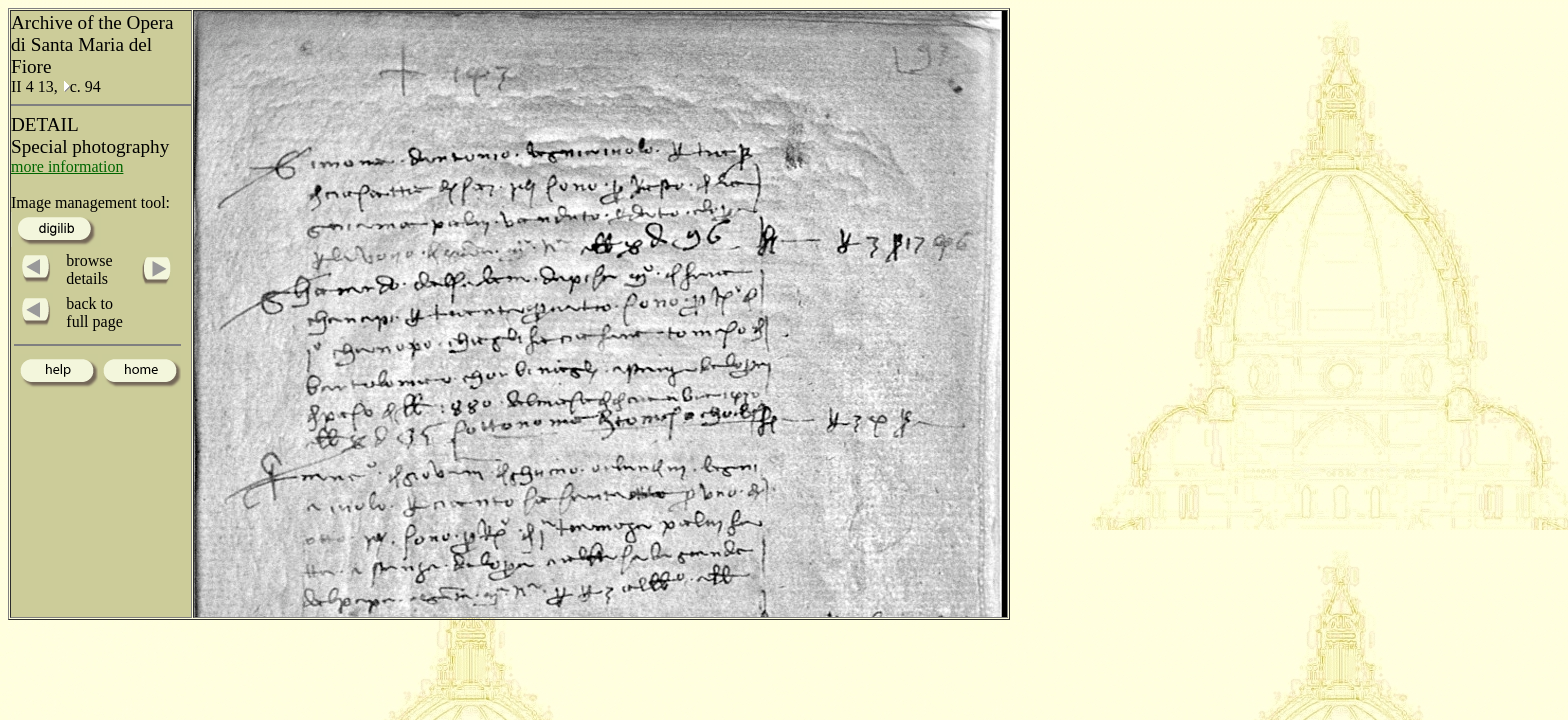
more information (67, 166)
